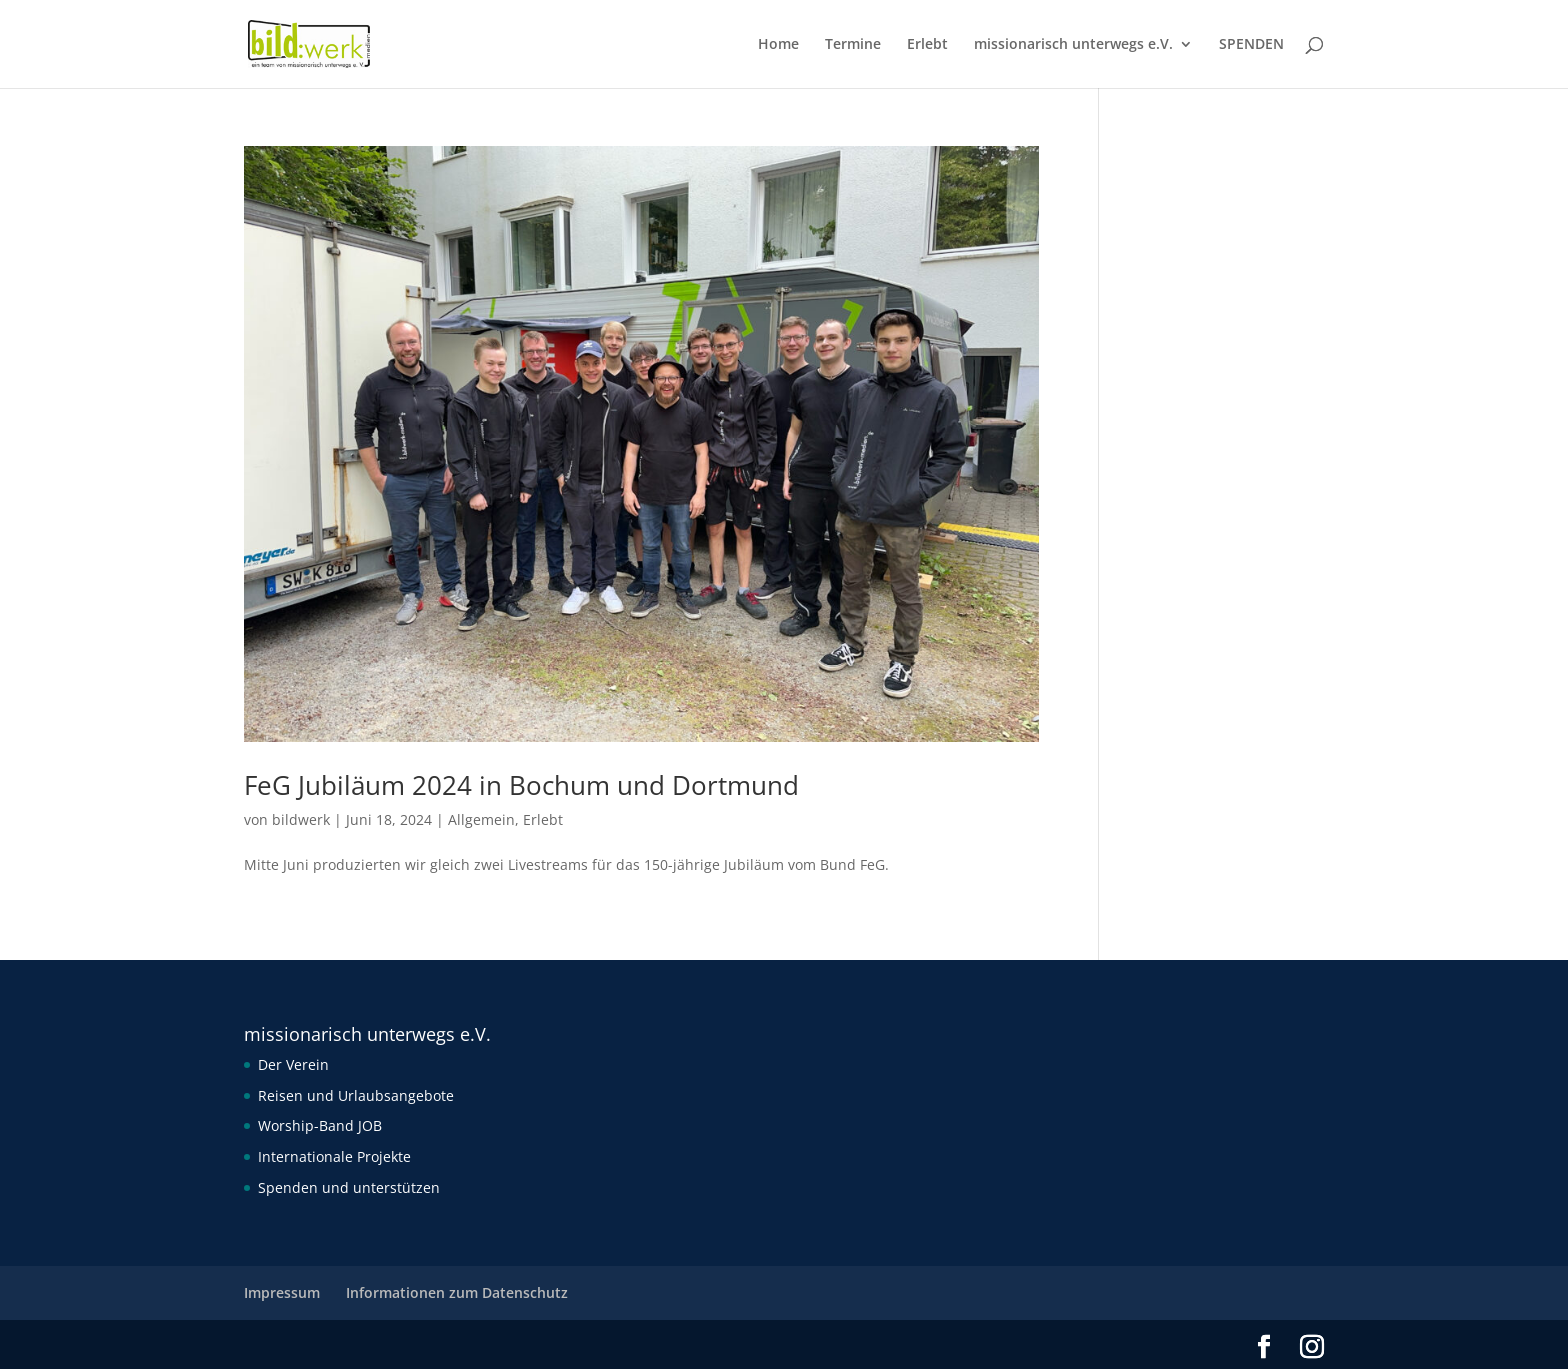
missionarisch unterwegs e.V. (1073, 45)
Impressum (282, 1292)
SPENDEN (1251, 45)
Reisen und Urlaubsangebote (356, 1095)
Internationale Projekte (334, 1156)
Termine (853, 45)
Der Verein (293, 1064)
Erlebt (927, 45)
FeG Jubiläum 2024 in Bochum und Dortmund (521, 785)
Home (778, 45)
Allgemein (481, 819)
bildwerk (301, 819)
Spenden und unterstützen (349, 1187)
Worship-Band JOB (320, 1125)
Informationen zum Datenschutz (457, 1292)
